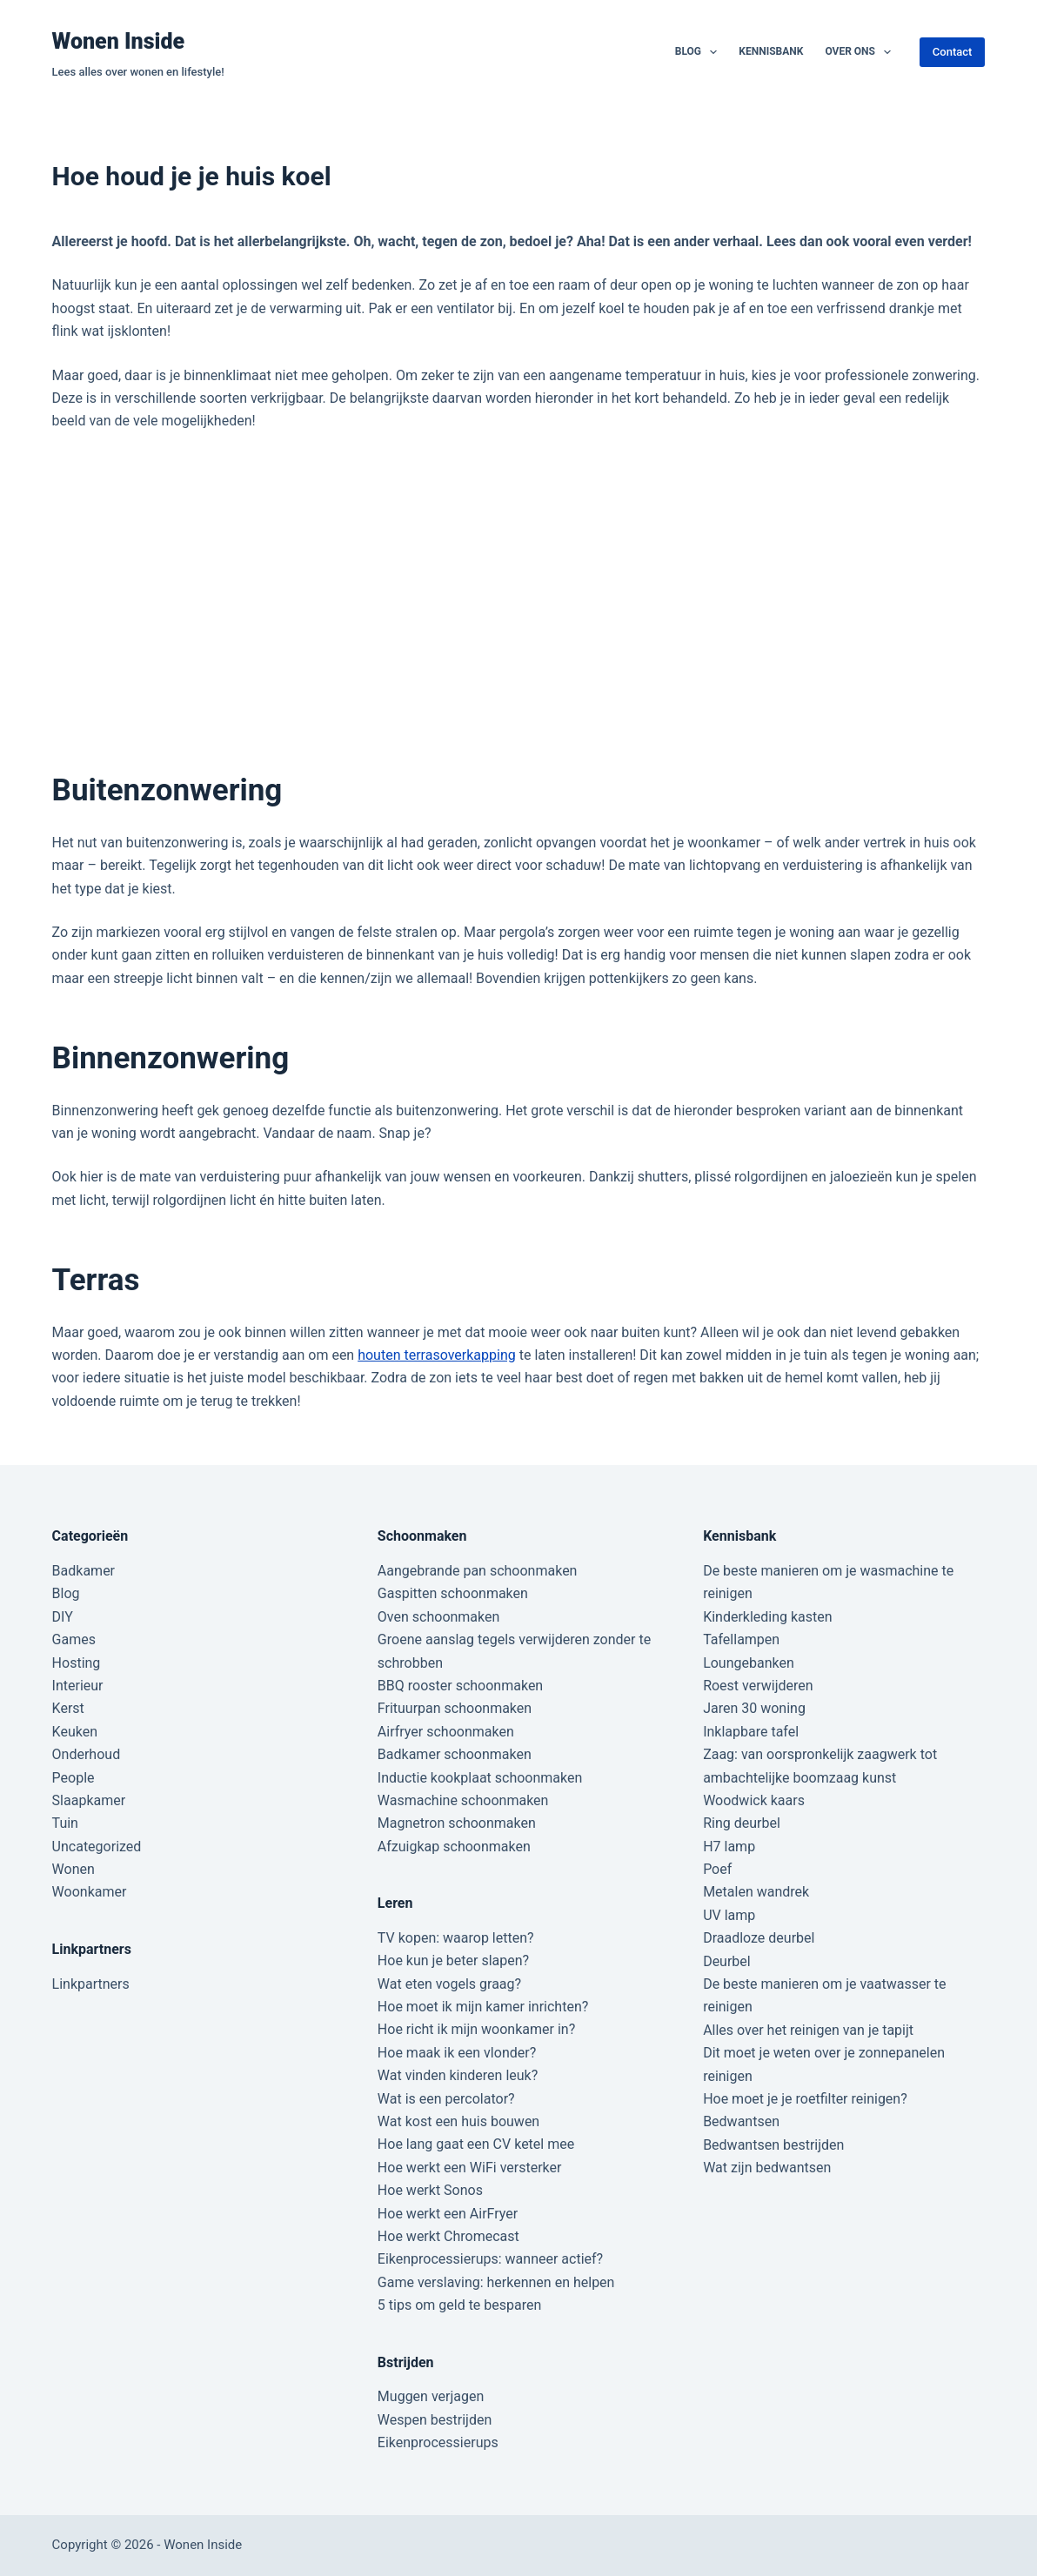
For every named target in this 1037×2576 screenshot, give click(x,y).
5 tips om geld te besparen (459, 2305)
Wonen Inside (118, 41)
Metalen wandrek (756, 1891)
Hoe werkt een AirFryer (448, 2213)
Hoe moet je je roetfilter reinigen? (805, 2099)
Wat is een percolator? (446, 2099)
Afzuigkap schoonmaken (454, 1846)
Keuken (74, 1731)
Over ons (861, 52)
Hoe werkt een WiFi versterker (470, 2167)
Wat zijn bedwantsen (767, 2167)
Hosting (76, 1663)
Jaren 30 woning (754, 1708)
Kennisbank (771, 51)
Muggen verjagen (431, 2396)
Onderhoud (86, 1754)
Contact (953, 51)
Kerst (68, 1708)
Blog (700, 52)
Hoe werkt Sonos (430, 2190)
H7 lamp (729, 1846)
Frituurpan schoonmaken (455, 1708)
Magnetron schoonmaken (457, 1823)
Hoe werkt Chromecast (448, 2236)
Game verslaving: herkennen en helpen (496, 2282)
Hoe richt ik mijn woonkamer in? (476, 2029)
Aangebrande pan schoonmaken (478, 1570)
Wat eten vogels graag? (449, 1984)
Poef (717, 1869)
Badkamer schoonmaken (455, 1754)
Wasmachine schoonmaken (463, 1800)
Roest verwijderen (758, 1685)
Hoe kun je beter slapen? (453, 1960)
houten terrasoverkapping (437, 1355)
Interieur (78, 1685)
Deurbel (727, 1961)
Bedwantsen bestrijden (773, 2145)
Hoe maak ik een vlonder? (457, 2052)
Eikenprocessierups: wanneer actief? (490, 2259)
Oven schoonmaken (438, 1617)
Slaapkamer (89, 1800)
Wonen (73, 1869)
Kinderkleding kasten (768, 1617)
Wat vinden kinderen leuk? (458, 2075)
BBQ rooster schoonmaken (460, 1685)
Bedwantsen (741, 2121)
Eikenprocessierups (438, 2442)
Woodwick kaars (754, 1800)
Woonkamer (89, 1891)
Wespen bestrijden (435, 2420)
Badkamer (83, 1570)
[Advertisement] (518, 600)
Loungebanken (748, 1663)
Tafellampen (741, 1639)
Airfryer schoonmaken (446, 1731)
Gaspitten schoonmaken (453, 1593)
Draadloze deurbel (758, 1938)
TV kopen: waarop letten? (456, 1938)
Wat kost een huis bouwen (458, 2121)
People (73, 1778)
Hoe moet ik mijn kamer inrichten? (483, 2006)
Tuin (65, 1823)
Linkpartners (91, 1984)
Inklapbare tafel (751, 1731)
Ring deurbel (741, 1823)
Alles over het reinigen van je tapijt (808, 2030)
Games (74, 1639)
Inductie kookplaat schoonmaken (480, 1778)
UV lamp (729, 1915)
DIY (62, 1617)
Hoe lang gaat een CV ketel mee (476, 2144)
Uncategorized (97, 1846)
